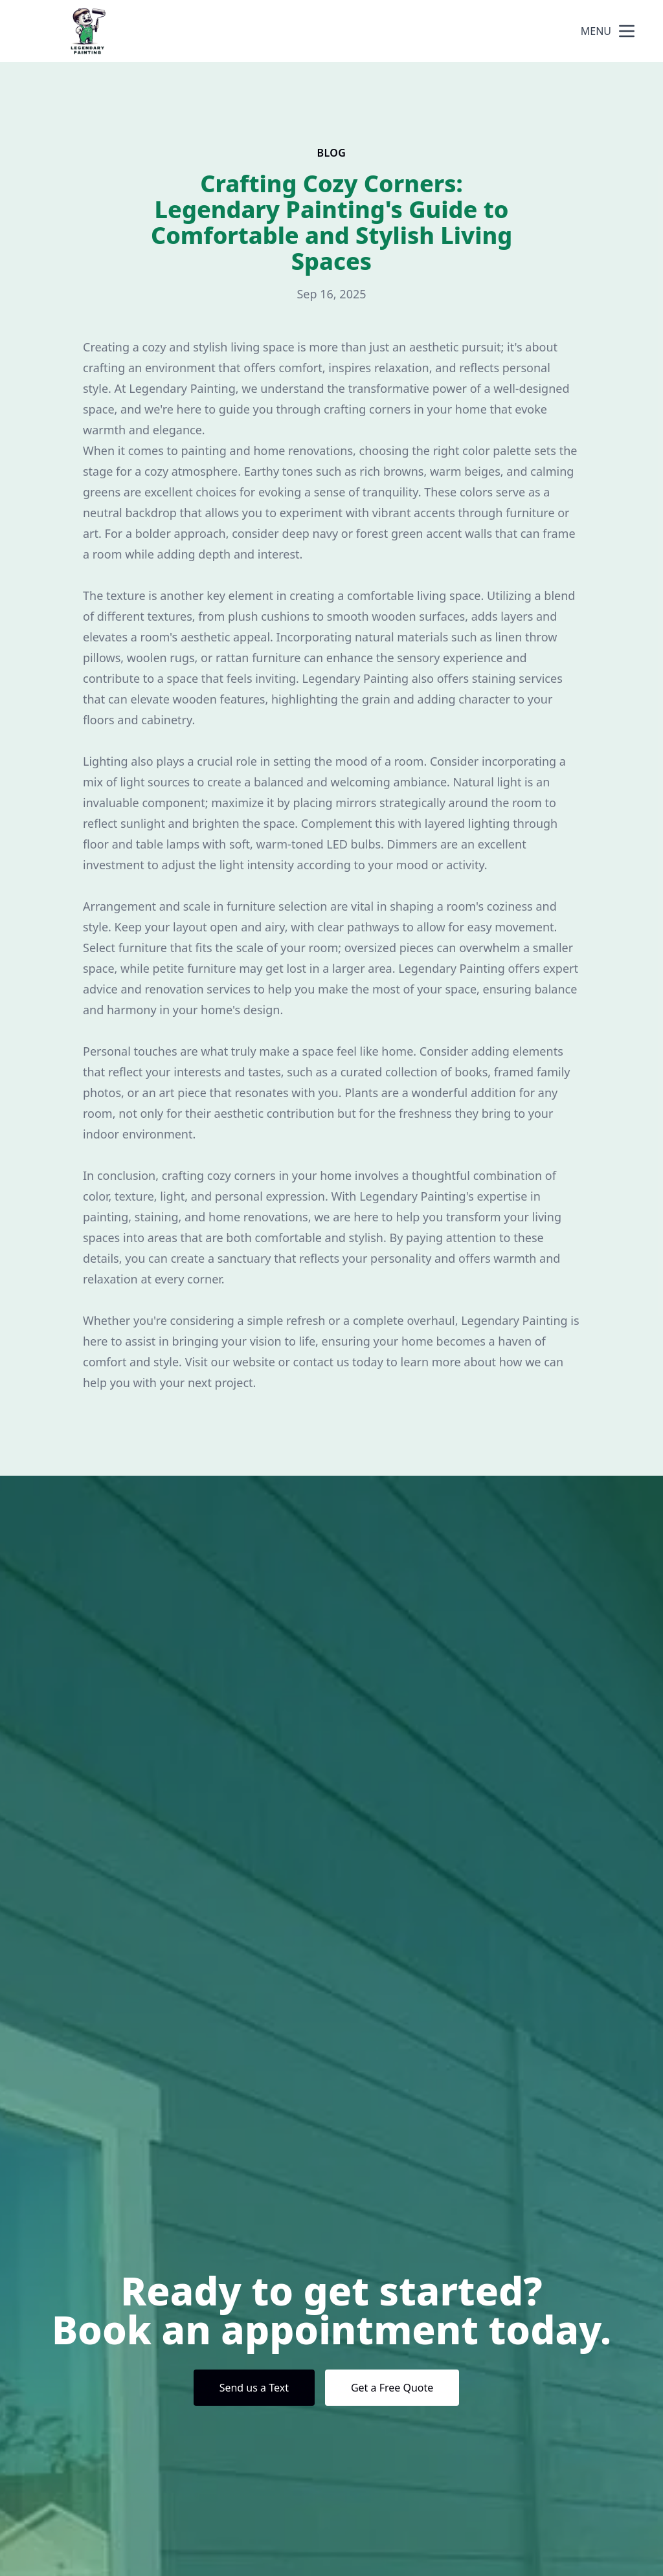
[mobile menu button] (626, 31)
